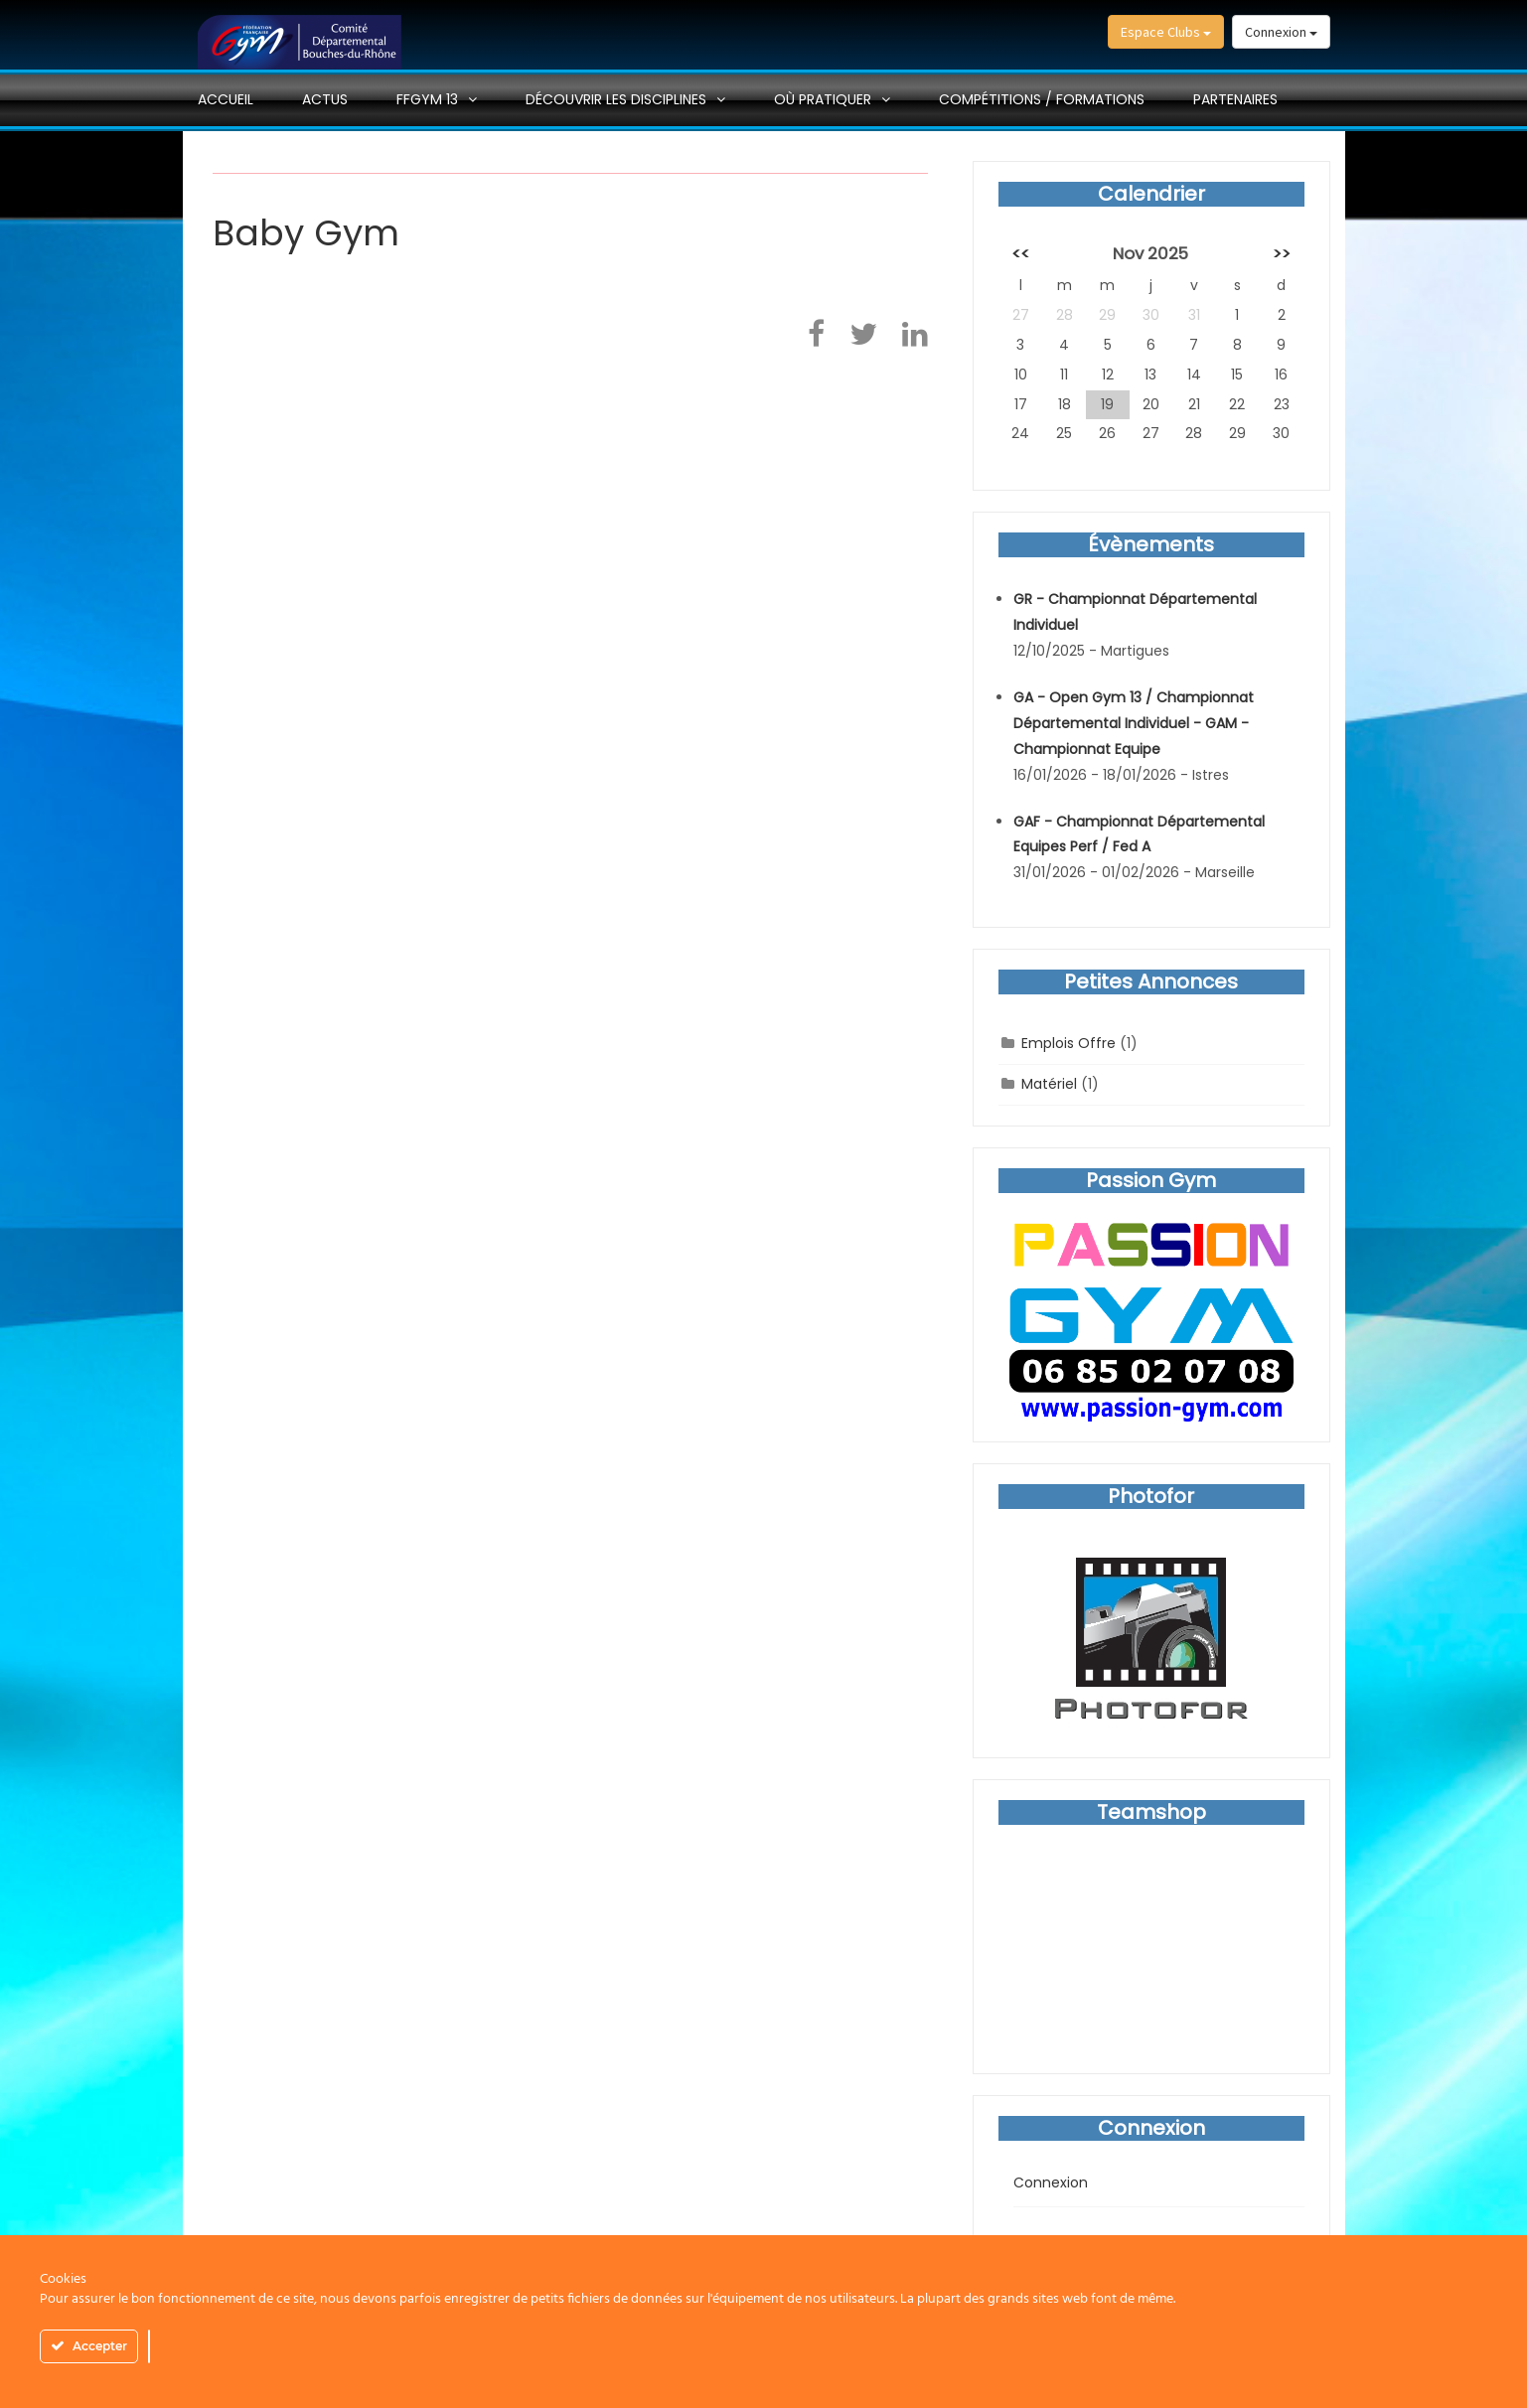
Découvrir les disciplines (616, 99)
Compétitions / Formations (1042, 99)
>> (1282, 253)
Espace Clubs (1166, 32)
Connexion (1281, 32)
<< (1020, 253)
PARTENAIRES (1235, 99)
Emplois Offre (1068, 1043)
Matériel (1049, 1084)
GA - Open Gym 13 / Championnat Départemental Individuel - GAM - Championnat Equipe (1133, 723)
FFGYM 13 (427, 99)
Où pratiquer (822, 99)
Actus (325, 99)
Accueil (225, 99)
